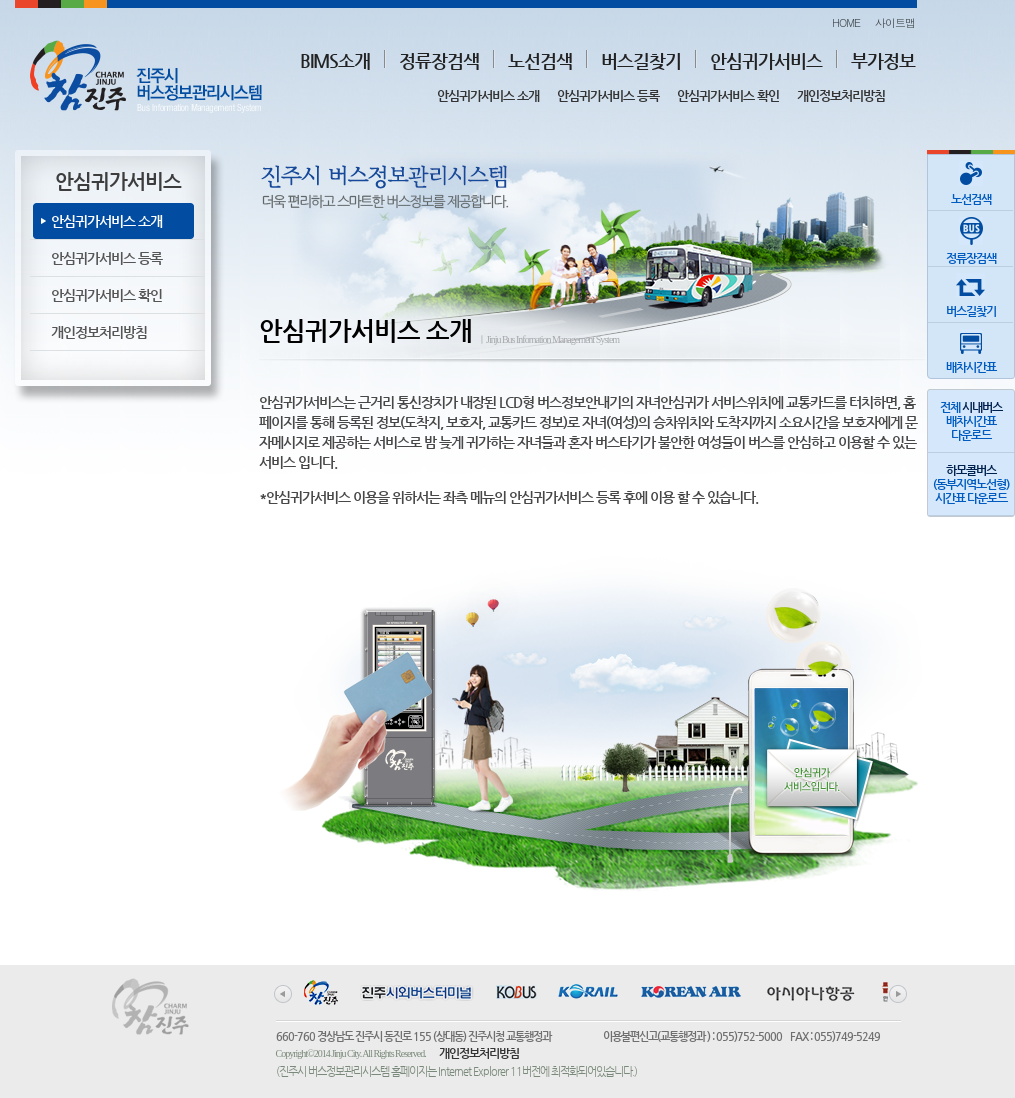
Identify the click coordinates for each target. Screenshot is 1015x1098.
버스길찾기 (641, 60)
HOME (846, 22)
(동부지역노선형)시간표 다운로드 (971, 484)
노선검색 (540, 60)
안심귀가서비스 (766, 60)
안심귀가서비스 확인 (728, 95)
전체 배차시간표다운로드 (971, 421)
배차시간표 (971, 348)
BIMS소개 (335, 60)
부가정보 (883, 60)
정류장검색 (439, 60)
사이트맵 (895, 22)
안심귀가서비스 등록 (608, 95)
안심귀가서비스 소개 (488, 95)
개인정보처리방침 (841, 95)
